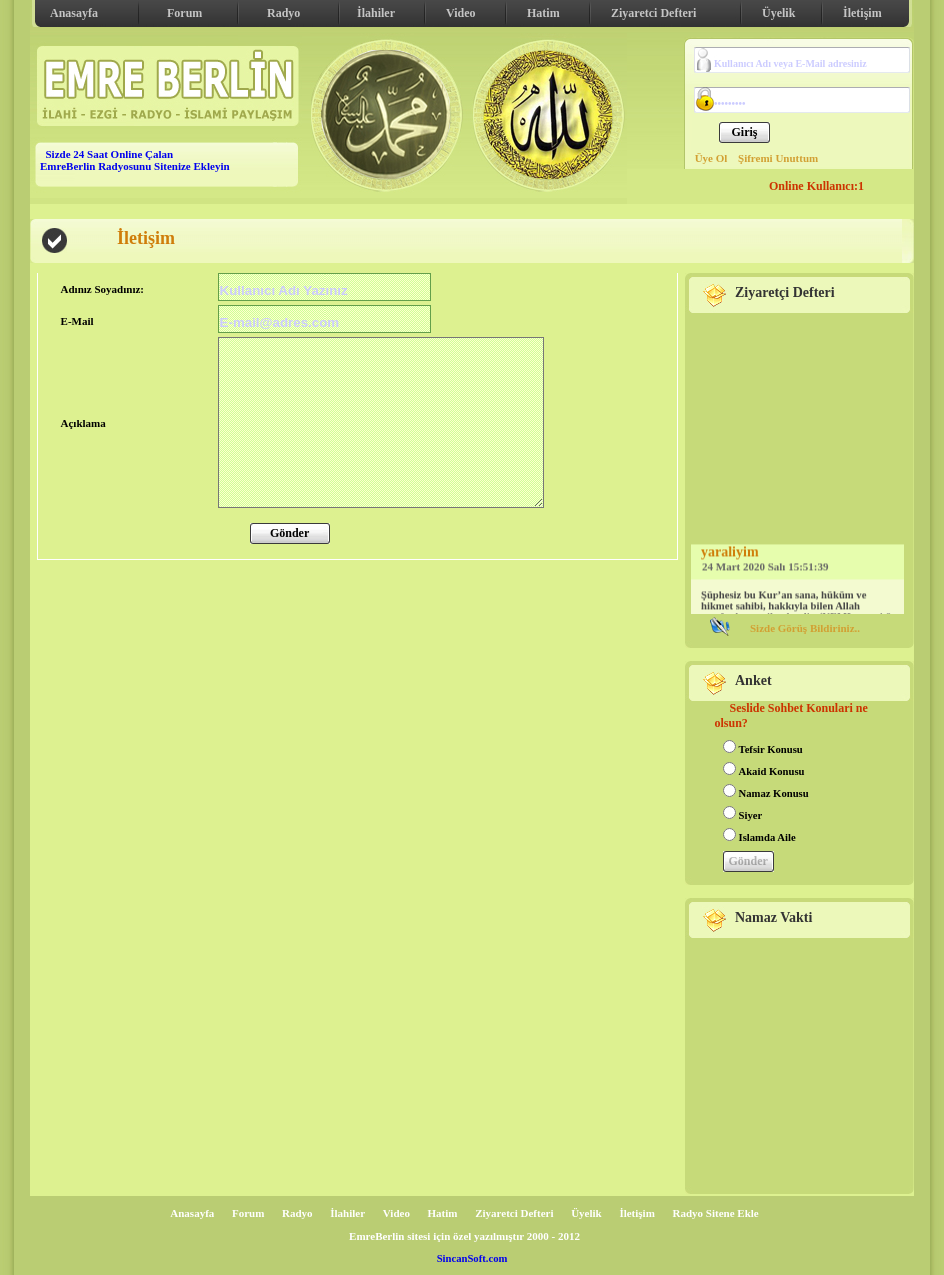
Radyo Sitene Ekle (716, 1213)
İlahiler (376, 13)
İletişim (862, 13)
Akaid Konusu (772, 771)
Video (461, 13)
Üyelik (778, 13)
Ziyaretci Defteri (653, 13)
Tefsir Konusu (771, 749)
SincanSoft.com (472, 1258)
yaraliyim (730, 553)
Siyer (751, 815)
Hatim (543, 13)
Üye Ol (711, 158)
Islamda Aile (767, 837)
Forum (184, 13)
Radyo (283, 13)
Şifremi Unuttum (778, 158)
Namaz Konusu (774, 793)
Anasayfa (74, 13)
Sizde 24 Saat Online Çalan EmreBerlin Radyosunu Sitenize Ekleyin (135, 160)
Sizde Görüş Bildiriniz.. (805, 628)
